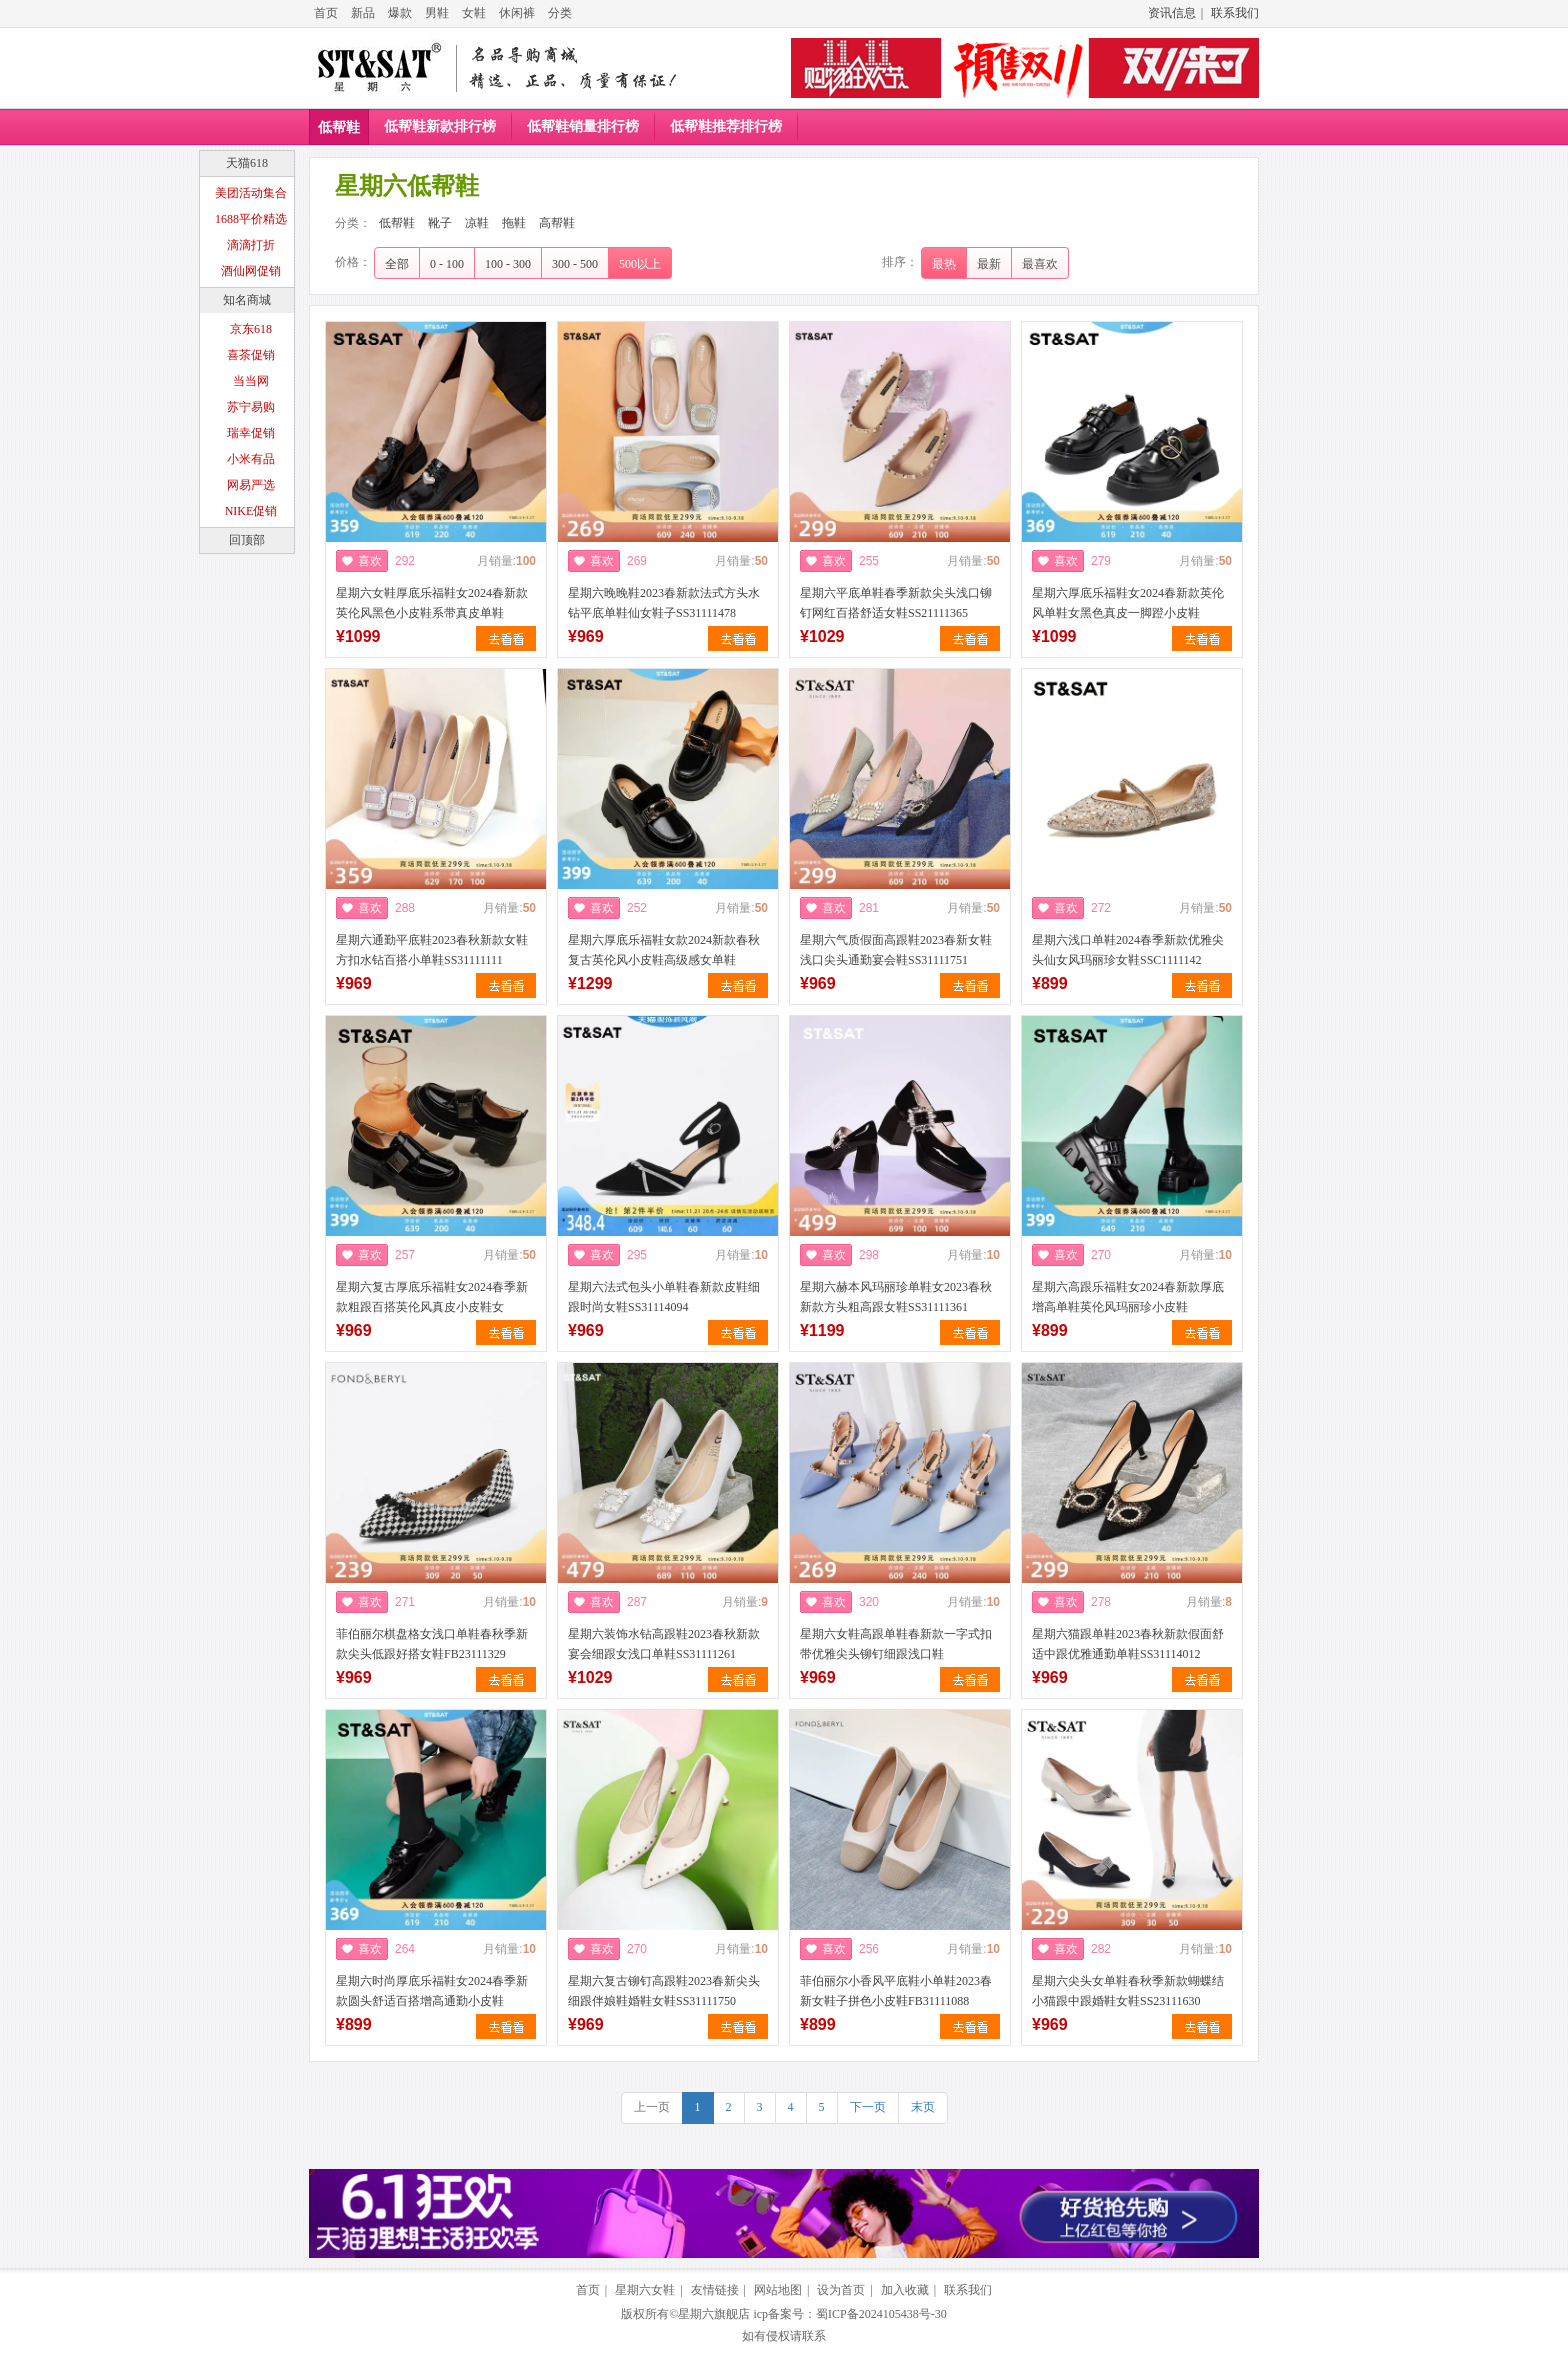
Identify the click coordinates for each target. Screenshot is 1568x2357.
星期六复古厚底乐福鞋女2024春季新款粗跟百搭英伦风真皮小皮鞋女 (432, 1297)
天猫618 (247, 163)
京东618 (251, 329)
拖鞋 (514, 223)
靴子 (440, 223)
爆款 (400, 13)
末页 (923, 2107)
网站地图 (778, 2290)
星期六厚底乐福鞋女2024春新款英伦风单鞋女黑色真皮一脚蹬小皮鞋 (1128, 603)
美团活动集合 (251, 193)
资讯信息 (1172, 13)
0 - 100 (447, 264)
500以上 (640, 264)
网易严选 (251, 485)
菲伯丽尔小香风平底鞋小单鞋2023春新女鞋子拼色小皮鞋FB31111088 (896, 1991)
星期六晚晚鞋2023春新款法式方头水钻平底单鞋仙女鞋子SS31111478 (664, 603)
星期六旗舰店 (714, 2314)
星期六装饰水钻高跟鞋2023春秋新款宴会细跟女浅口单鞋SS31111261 (664, 1644)
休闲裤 (517, 13)
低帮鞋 (339, 127)
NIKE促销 (251, 511)
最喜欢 (1040, 264)
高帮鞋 (557, 223)
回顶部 (247, 540)
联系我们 (1235, 13)
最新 (989, 264)
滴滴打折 (251, 245)
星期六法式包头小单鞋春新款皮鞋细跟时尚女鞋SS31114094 (664, 1297)
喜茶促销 (251, 355)
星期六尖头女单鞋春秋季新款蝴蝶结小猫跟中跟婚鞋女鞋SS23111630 (1128, 1991)
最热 (944, 264)
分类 (560, 13)
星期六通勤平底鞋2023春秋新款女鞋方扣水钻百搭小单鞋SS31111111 (432, 950)
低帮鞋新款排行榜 (440, 126)
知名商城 (247, 300)
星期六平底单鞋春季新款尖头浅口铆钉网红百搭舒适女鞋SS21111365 (896, 603)
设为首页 (841, 2290)
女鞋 (474, 13)
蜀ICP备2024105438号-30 (881, 2314)
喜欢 (370, 561)
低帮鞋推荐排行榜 (726, 126)
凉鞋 (477, 223)
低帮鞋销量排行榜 (583, 126)
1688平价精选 (251, 219)
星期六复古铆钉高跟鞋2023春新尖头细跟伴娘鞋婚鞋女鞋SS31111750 (664, 1991)
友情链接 (715, 2290)
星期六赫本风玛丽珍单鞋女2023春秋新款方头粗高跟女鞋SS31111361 (896, 1297)
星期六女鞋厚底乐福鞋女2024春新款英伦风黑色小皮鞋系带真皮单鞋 (432, 603)
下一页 (868, 2107)
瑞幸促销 (251, 433)
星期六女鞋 (645, 2290)
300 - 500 (575, 264)
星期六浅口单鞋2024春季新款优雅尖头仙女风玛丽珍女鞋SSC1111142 (1128, 950)
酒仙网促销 (251, 271)
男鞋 (437, 13)
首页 (326, 13)
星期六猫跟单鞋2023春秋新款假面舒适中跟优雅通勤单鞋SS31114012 (1128, 1644)
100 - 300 (508, 264)
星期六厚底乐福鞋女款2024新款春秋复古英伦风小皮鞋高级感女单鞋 (664, 950)
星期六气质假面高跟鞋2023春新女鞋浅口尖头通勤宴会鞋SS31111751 (896, 950)
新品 (363, 13)
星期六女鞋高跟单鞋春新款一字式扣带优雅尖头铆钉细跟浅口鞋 (896, 1644)
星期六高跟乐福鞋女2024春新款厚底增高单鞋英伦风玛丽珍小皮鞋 (1128, 1297)
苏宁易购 (251, 407)
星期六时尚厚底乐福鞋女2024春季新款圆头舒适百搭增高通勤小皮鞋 (432, 1991)
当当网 (251, 381)
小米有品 (251, 459)
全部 (397, 264)
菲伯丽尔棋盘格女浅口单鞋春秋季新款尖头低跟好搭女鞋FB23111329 (432, 1644)
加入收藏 (905, 2290)
